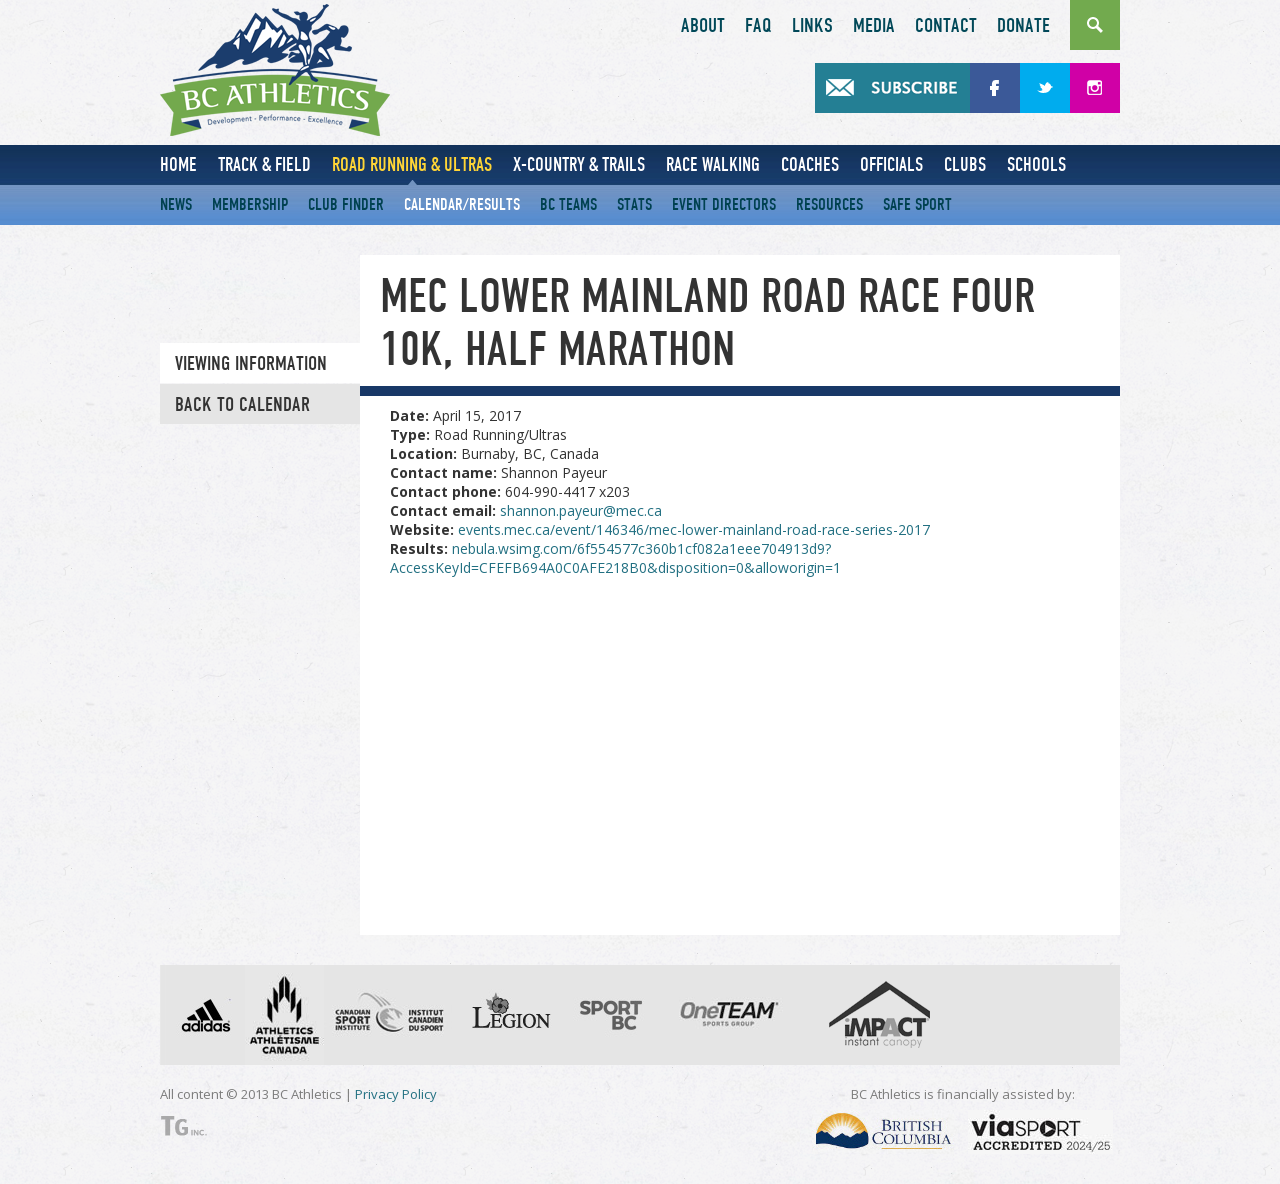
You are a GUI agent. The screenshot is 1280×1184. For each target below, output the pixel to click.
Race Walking (713, 164)
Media (874, 26)
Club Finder (346, 204)
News (176, 204)
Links (812, 26)
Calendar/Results (462, 204)
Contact (946, 26)
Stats (634, 204)
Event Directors (724, 204)
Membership (250, 204)
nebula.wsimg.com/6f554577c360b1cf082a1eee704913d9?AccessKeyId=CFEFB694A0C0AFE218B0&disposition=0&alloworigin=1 (615, 558)
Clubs (965, 164)
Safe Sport (917, 204)
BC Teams (568, 204)
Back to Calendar (242, 405)
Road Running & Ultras (412, 164)
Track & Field (264, 164)
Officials (891, 164)
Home (178, 164)
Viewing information (251, 364)
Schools (1036, 164)
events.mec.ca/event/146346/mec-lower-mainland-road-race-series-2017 (694, 529)
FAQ (758, 26)
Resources (829, 204)
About (703, 26)
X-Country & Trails (579, 164)
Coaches (810, 164)
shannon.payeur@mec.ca (581, 510)
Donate (1023, 26)
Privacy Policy (396, 1094)
